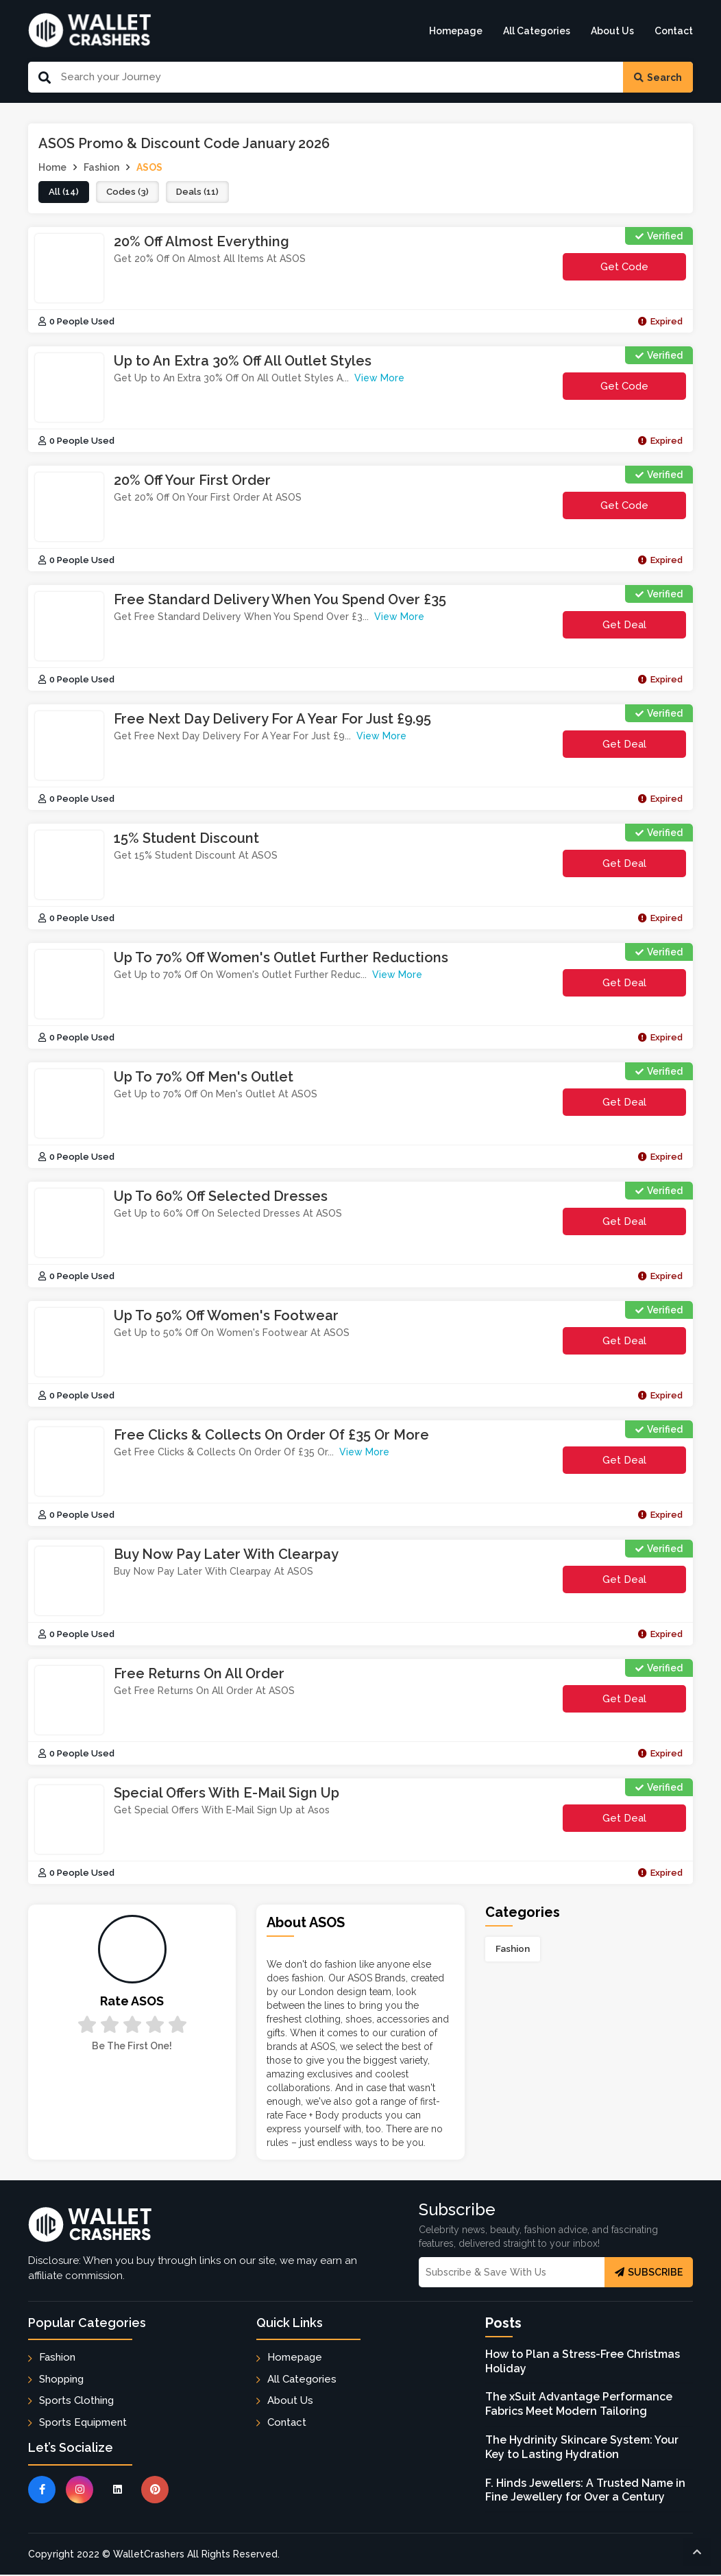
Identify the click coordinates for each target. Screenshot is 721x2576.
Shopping (61, 2380)
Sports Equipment (83, 2423)
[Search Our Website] (336, 77)
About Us (612, 30)
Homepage (455, 30)
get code (624, 271)
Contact (674, 30)
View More (379, 379)
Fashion (513, 1949)
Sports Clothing (76, 2401)
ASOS (149, 167)
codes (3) (128, 192)
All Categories (536, 30)
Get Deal (624, 625)
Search (658, 77)
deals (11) (200, 192)
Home (52, 167)
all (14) (64, 192)
